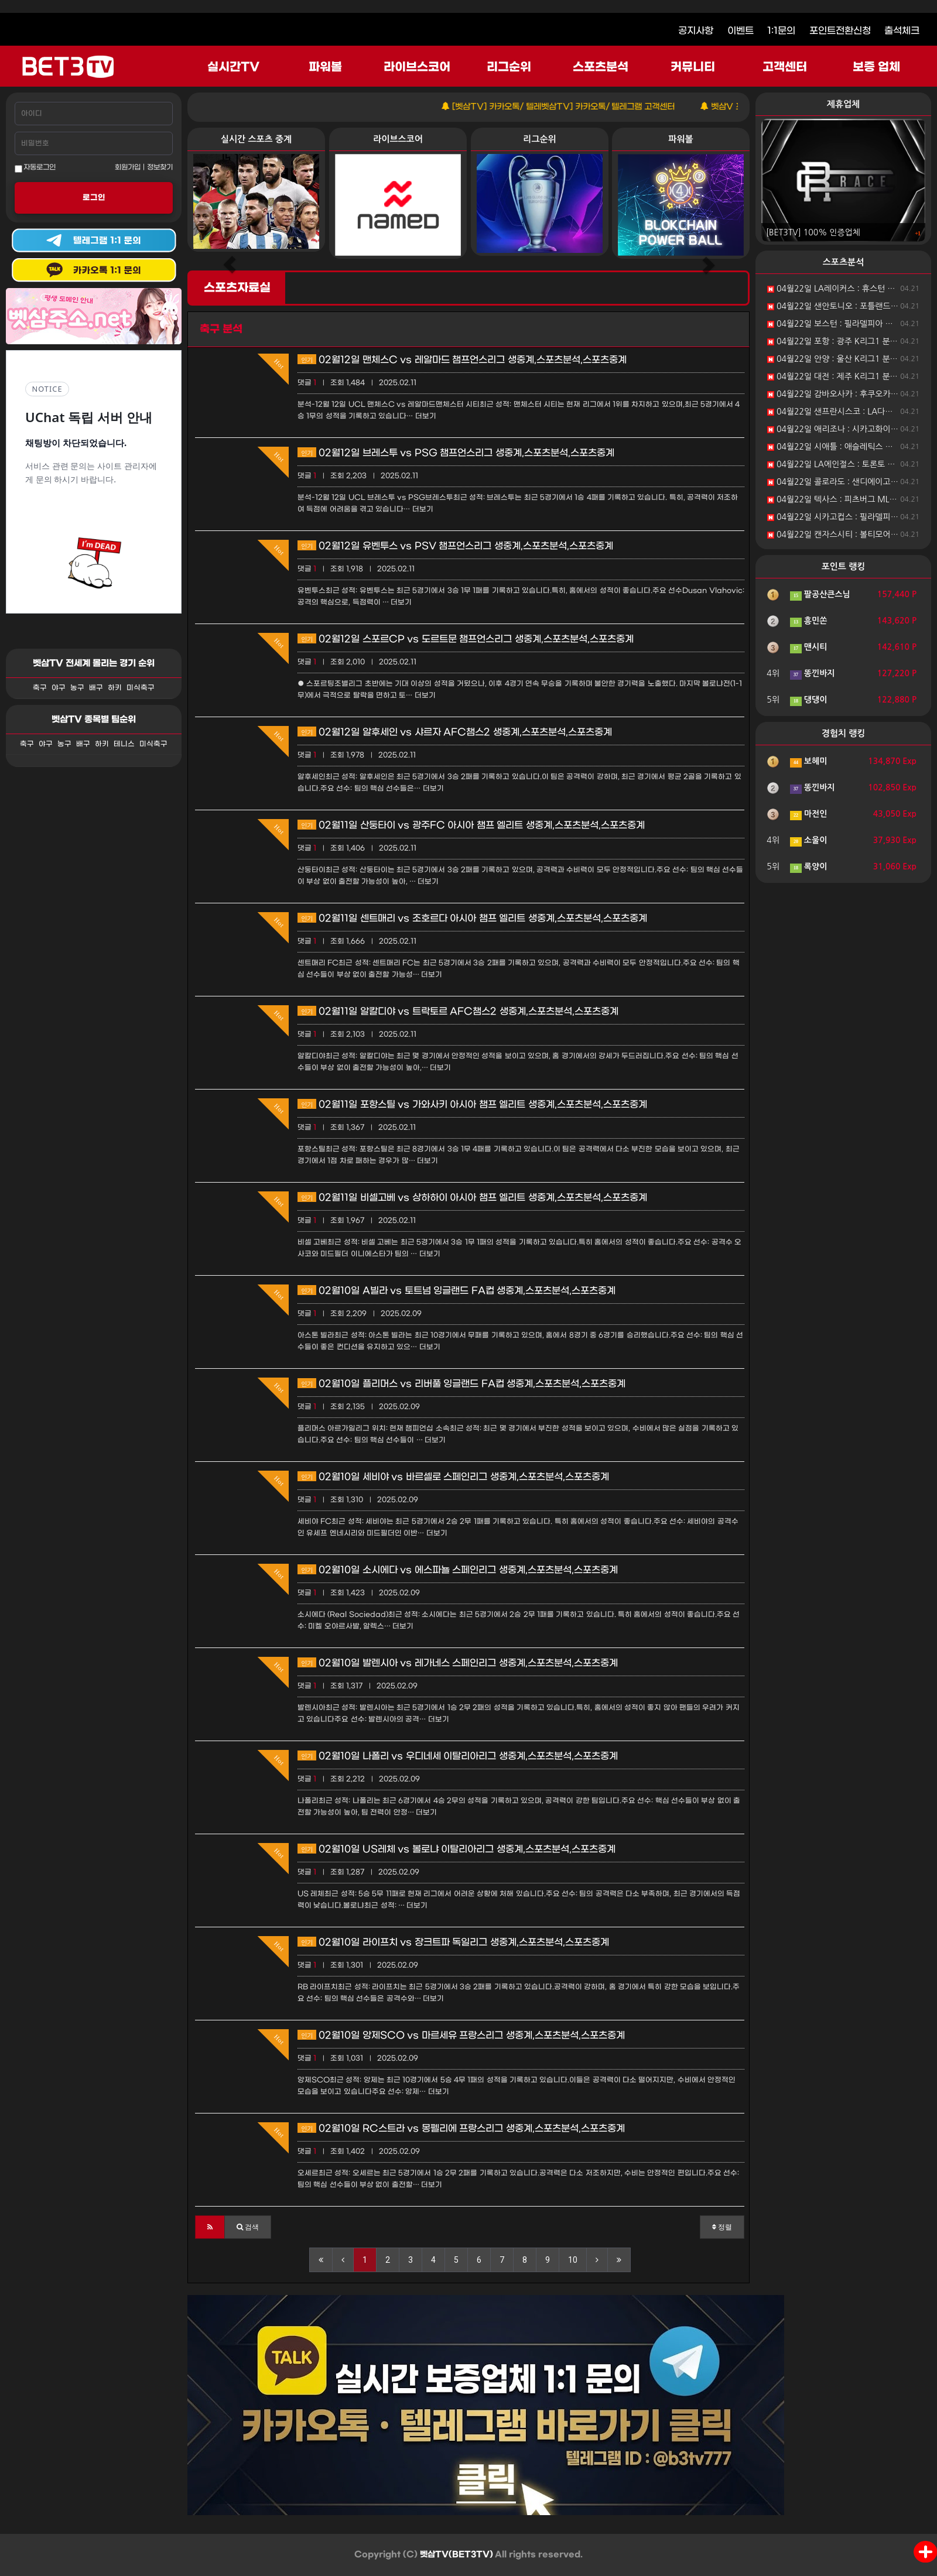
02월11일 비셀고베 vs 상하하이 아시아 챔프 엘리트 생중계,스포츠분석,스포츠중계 (472, 1197)
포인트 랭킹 (844, 566)
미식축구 (140, 688)
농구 (77, 688)
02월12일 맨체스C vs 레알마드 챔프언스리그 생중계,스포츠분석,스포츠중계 (462, 359)
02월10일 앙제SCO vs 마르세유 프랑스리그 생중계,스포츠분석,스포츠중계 (461, 2035)
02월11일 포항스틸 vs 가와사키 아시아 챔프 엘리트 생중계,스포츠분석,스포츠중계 (472, 1104)
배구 (96, 688)
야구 (59, 688)
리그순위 (509, 67)
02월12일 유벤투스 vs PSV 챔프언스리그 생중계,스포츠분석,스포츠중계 (455, 545)
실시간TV (233, 67)
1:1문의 (781, 30)
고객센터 (784, 67)
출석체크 (901, 30)
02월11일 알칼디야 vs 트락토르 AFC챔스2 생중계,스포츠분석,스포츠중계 (457, 1011)
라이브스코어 (417, 67)
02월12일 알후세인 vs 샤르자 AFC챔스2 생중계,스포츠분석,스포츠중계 (454, 732)
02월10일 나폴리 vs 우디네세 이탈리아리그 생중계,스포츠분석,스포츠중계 (457, 1756)
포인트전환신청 (840, 30)
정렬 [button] (722, 2227)
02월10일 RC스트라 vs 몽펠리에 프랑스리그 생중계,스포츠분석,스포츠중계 (461, 2128)
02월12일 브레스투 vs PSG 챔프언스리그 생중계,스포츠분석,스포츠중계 (455, 452)
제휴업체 (843, 104)
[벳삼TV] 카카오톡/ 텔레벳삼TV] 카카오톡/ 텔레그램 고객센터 (597, 107)
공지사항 (695, 30)
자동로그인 (35, 168)
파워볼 (325, 67)
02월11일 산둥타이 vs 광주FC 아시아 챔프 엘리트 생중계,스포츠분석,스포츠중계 (471, 825)
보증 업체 (877, 67)
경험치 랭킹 (844, 733)
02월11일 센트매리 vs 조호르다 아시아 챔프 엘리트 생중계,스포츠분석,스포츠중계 (472, 918)
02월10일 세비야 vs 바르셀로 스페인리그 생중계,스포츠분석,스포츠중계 (453, 1476)
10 (572, 2260)
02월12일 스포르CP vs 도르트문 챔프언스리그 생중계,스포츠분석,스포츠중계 (465, 639)
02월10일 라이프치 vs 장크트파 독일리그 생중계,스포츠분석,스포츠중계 (453, 1942)
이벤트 (740, 30)
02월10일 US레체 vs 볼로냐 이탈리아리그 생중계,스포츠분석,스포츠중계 (456, 1849)
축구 (40, 688)
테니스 (124, 744)
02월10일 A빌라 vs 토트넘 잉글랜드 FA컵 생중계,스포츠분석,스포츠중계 (456, 1290)
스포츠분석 (600, 67)
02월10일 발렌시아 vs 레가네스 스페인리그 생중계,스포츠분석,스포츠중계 (457, 1663)
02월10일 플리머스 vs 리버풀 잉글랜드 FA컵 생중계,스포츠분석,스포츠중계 (461, 1383)
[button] (210, 2227)
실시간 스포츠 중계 (256, 139)
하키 (115, 688)
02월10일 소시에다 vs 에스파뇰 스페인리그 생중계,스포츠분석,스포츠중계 (457, 1569)
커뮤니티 (693, 67)
